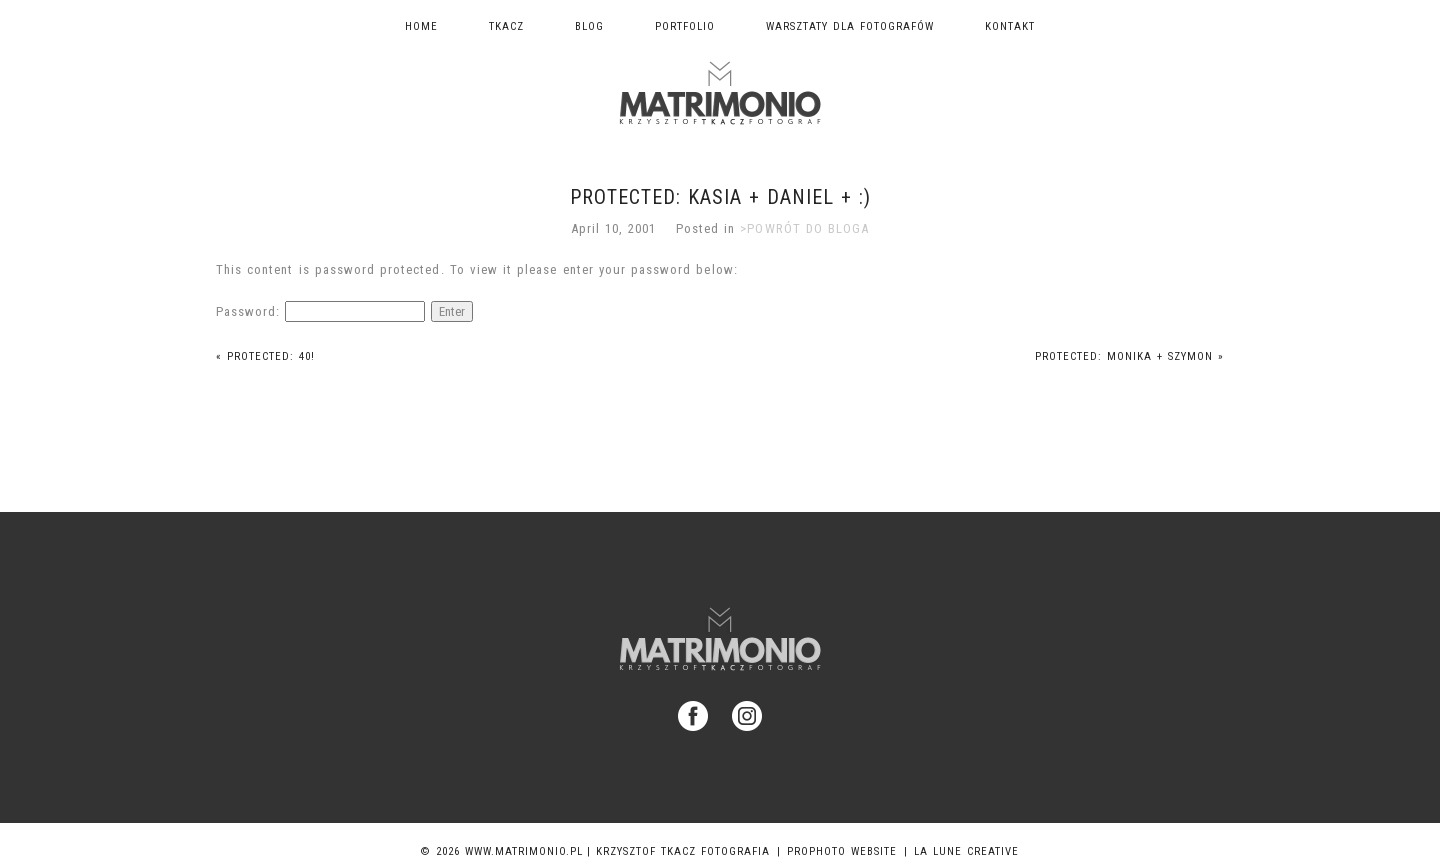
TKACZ (506, 26)
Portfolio (685, 26)
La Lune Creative (966, 851)
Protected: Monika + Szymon (1129, 356)
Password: (320, 311)
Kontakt (1010, 26)
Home (421, 26)
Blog (589, 26)
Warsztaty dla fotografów (850, 26)
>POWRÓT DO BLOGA (804, 228)
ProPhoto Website (842, 851)
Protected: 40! (265, 356)
